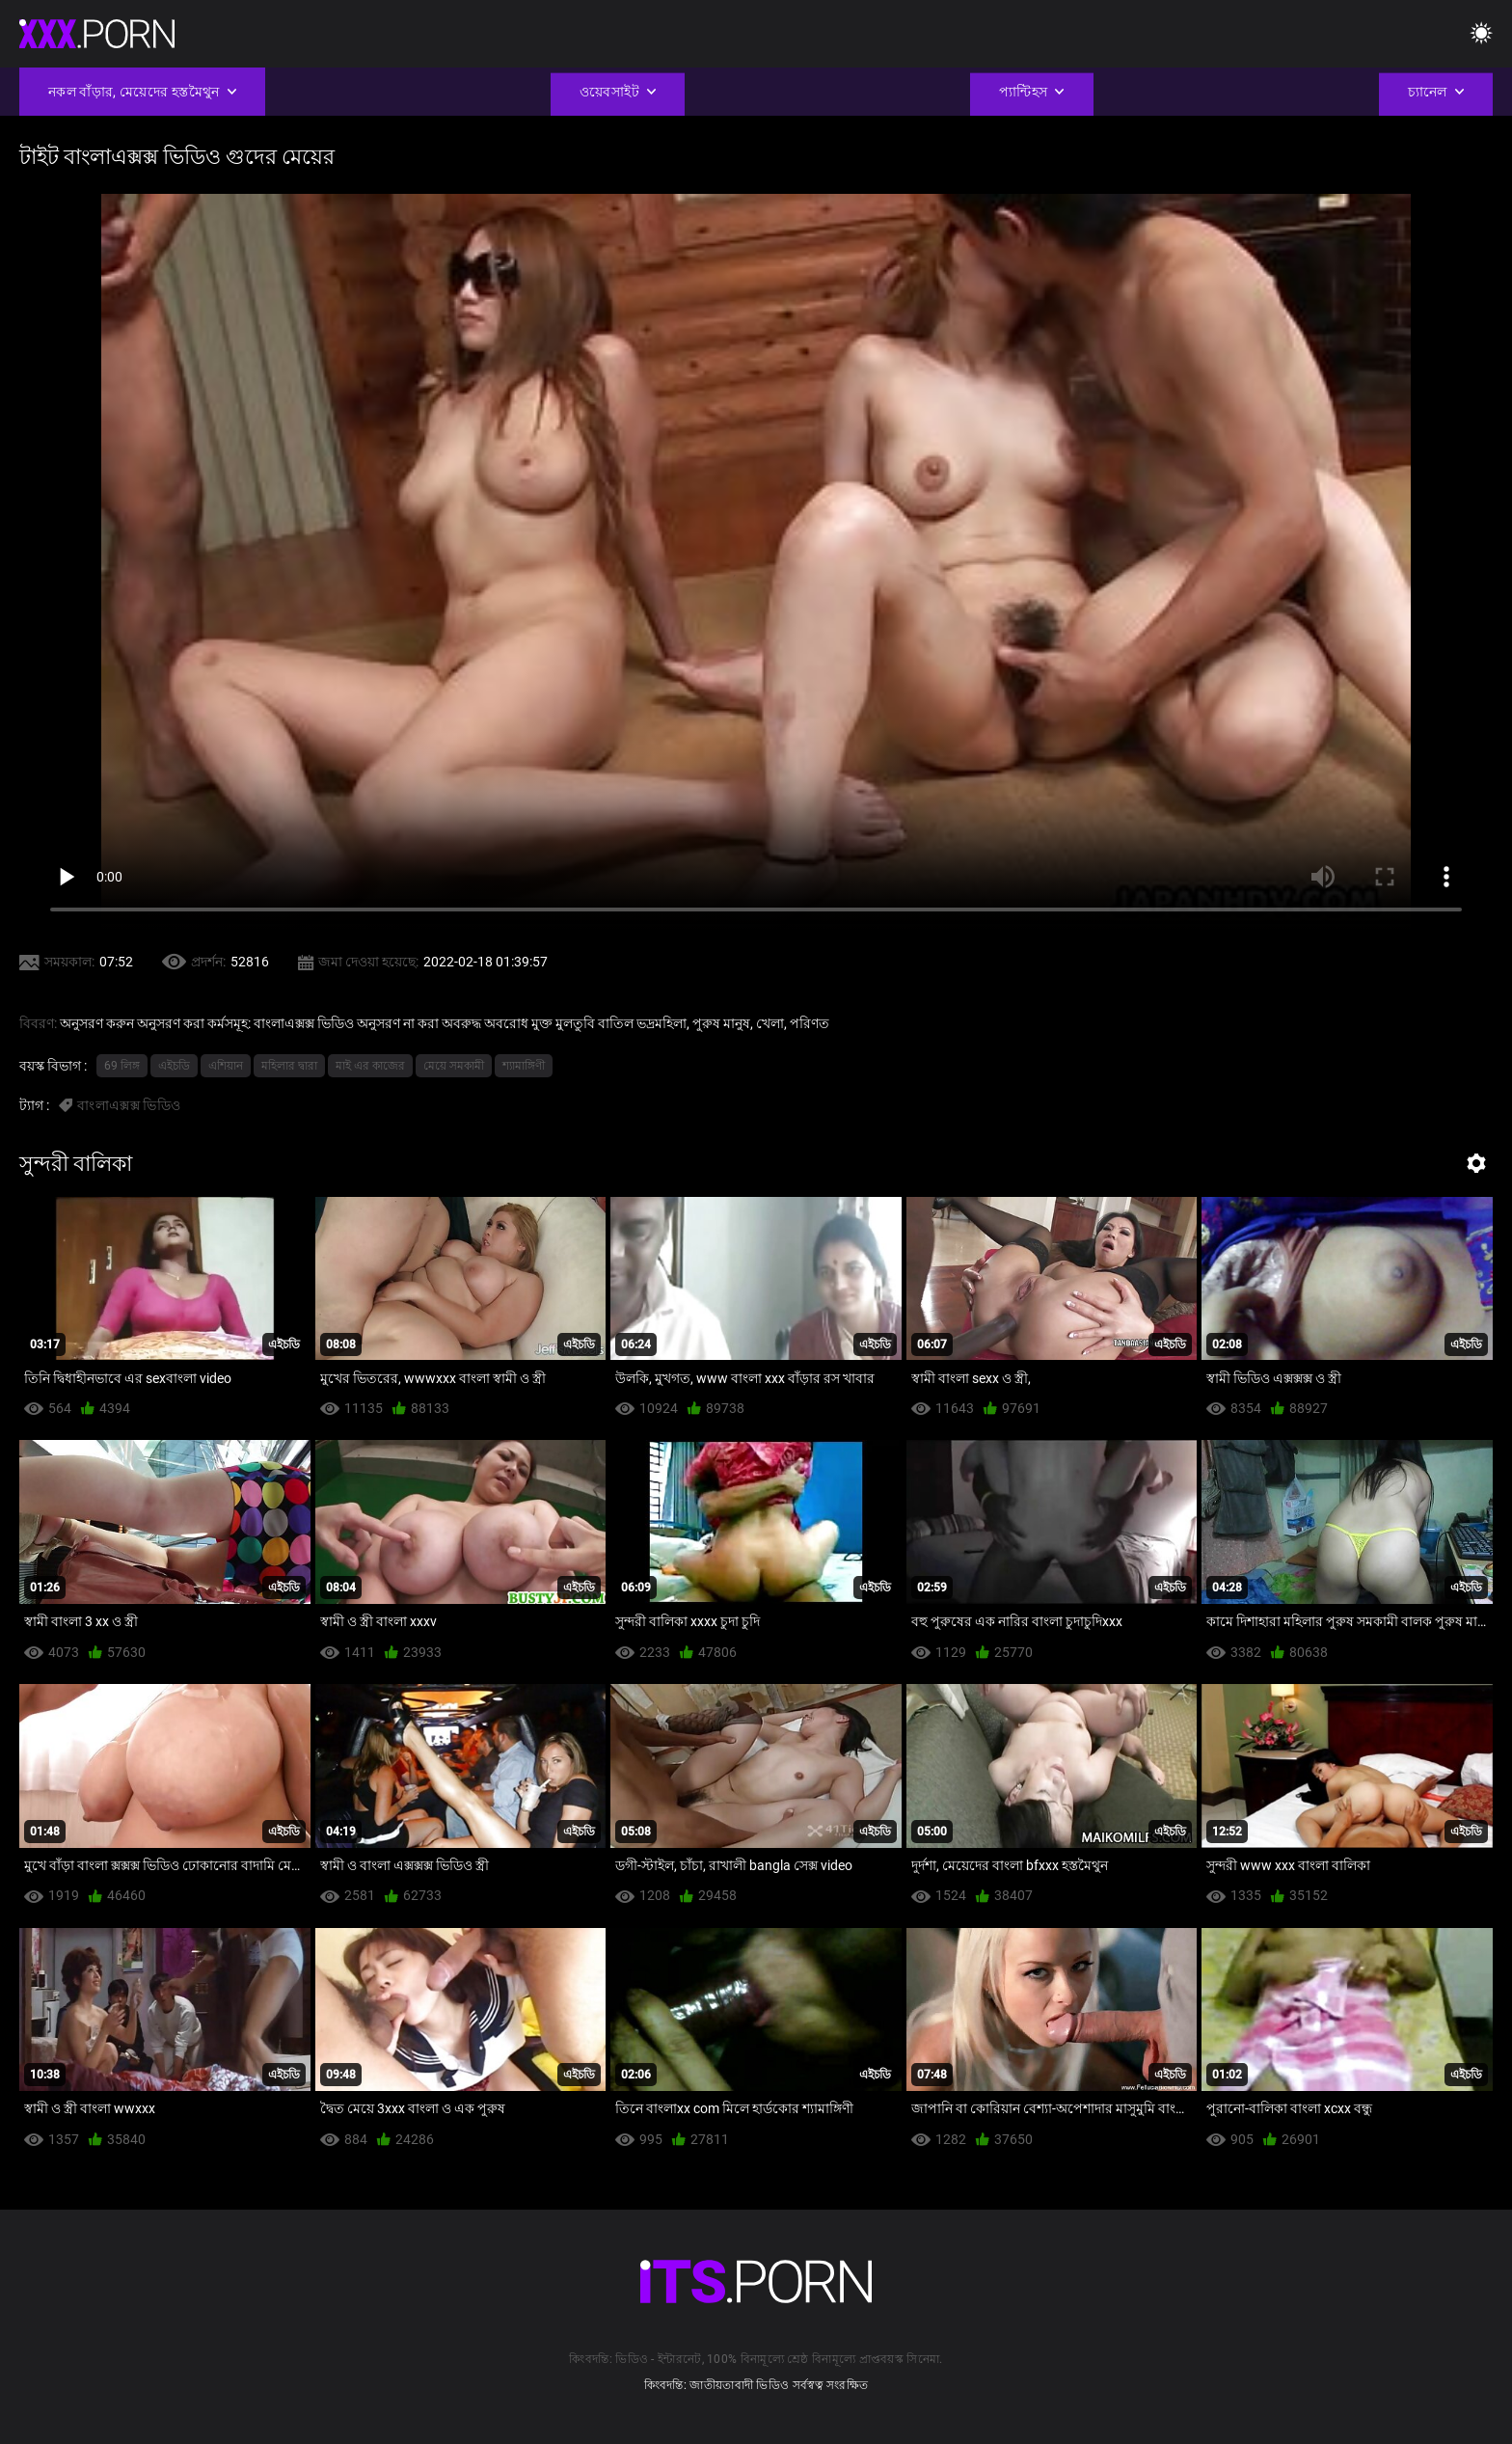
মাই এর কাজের (370, 1066)
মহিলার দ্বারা (289, 1066)
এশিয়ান (225, 1066)
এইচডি (174, 1066)
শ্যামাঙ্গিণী (523, 1066)
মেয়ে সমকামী (453, 1066)
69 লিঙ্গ (122, 1066)
